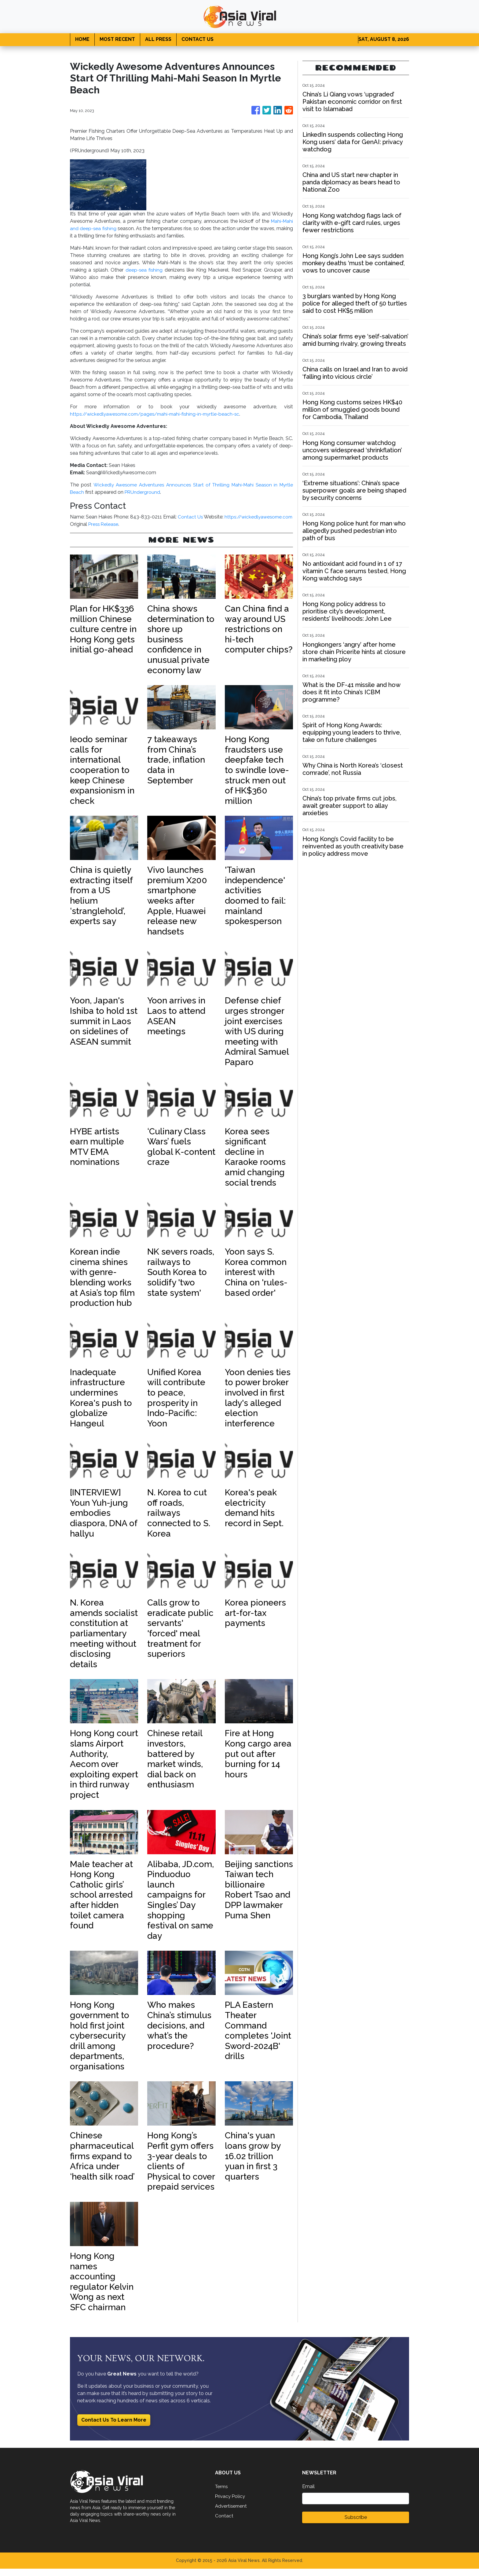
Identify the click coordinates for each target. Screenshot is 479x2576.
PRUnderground (143, 492)
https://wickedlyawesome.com (105, 524)
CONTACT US (197, 39)
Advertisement (231, 2513)
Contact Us (247, 517)
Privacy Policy (231, 2503)
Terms (222, 2494)
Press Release (104, 531)
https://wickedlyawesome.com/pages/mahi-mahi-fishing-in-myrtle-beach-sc (159, 414)
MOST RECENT (117, 39)
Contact (224, 2523)
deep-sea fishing (144, 270)
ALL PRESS (158, 39)
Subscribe (356, 2524)
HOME (82, 39)
